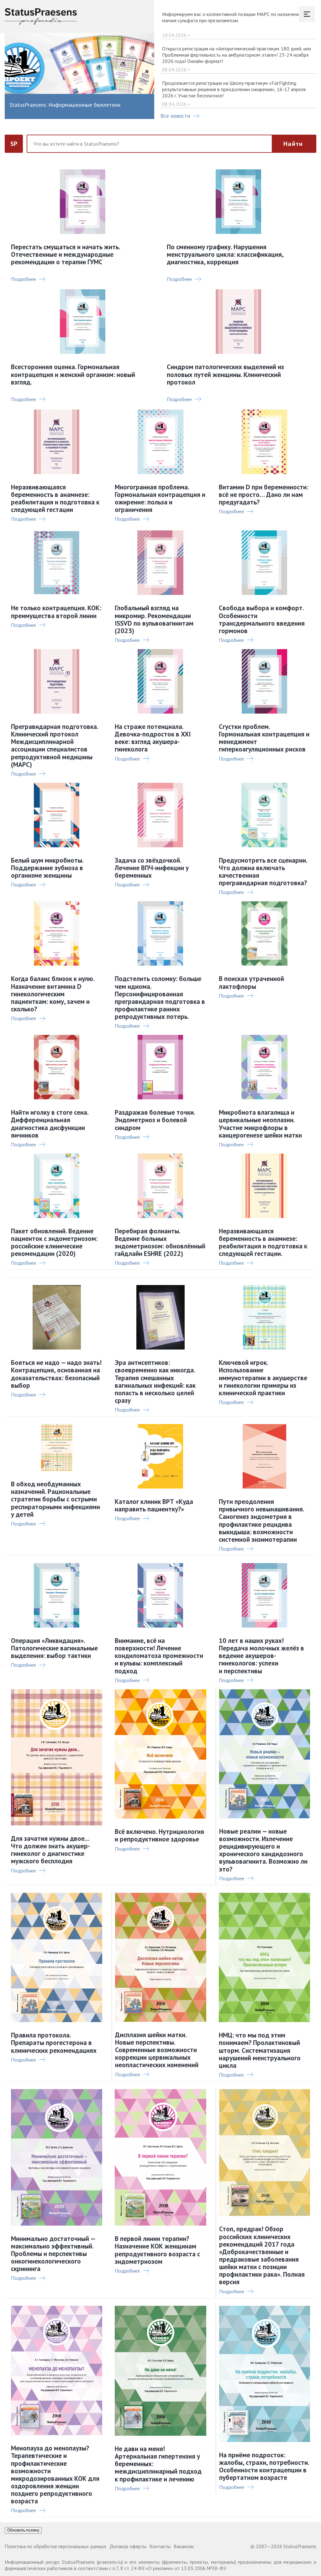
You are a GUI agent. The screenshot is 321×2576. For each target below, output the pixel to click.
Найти (293, 144)
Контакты (160, 2546)
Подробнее (28, 279)
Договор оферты (127, 2546)
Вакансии (184, 2546)
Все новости (179, 116)
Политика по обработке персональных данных (55, 2546)
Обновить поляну (23, 2530)
